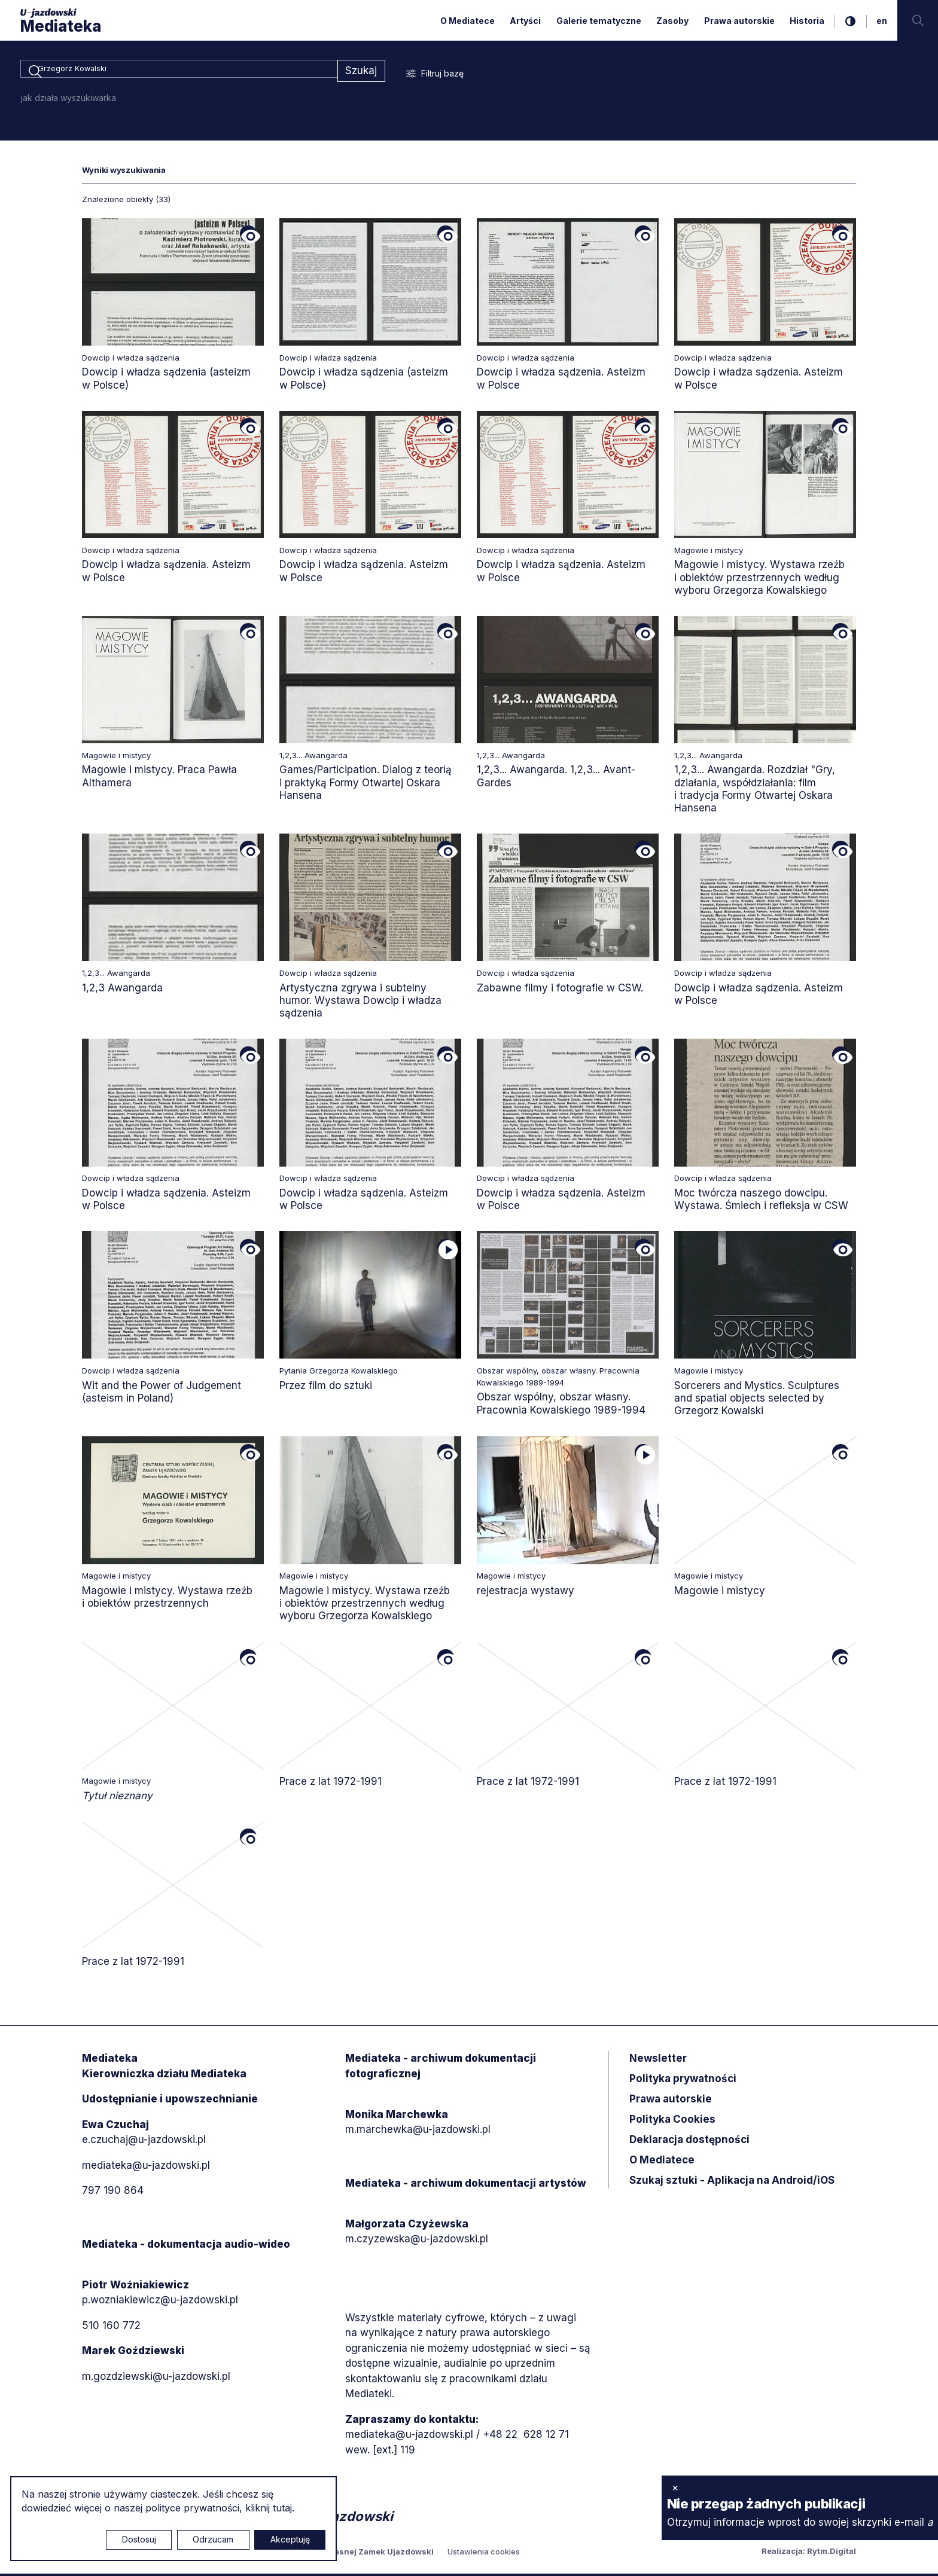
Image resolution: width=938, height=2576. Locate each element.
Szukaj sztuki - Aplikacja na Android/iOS (732, 2183)
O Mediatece (467, 21)
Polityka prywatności (682, 2081)
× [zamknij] (675, 2487)
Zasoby (672, 21)
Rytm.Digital (831, 2553)
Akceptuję (290, 2539)
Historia (807, 21)
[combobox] (178, 72)
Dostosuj (139, 2539)
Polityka (672, 2122)
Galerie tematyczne (598, 21)
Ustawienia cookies (483, 2554)
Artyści (525, 21)
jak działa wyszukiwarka (68, 99)
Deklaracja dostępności (689, 2142)
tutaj (282, 2508)
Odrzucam (213, 2539)
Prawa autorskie (739, 21)
